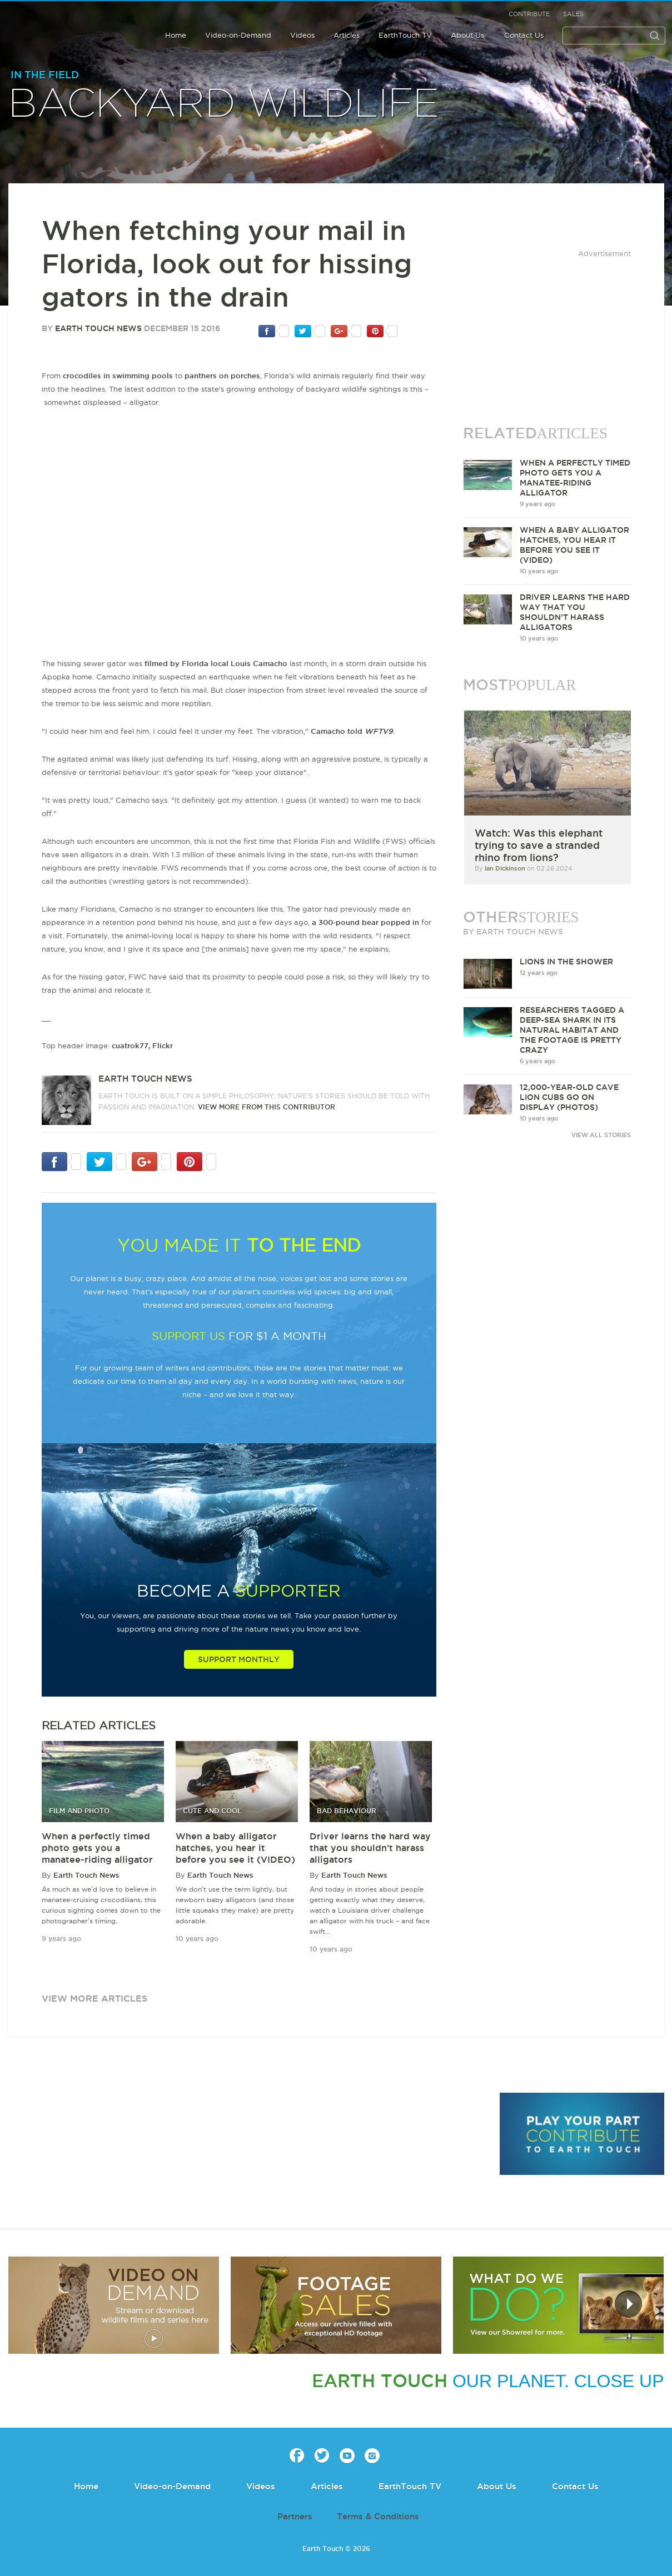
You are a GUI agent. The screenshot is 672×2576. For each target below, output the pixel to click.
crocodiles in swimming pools (118, 375)
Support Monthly (239, 1659)
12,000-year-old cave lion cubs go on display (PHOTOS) (569, 1097)
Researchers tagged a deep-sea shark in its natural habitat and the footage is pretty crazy (572, 1030)
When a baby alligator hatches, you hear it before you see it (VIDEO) (235, 1847)
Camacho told (352, 731)
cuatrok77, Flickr (142, 1045)
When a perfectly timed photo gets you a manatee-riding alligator (97, 1847)
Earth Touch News (98, 328)
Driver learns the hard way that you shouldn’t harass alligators (370, 1847)
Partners (294, 2516)
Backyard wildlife (224, 104)
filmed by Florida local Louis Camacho (216, 663)
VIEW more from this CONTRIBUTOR (266, 1107)
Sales (573, 14)
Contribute (529, 14)
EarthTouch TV (405, 35)
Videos (302, 35)
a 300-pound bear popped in (365, 922)
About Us (467, 35)
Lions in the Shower (566, 961)
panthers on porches (222, 375)
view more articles (94, 1998)
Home (175, 35)
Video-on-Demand (238, 35)
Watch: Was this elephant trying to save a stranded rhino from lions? (539, 845)
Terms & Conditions (378, 2516)
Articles (346, 35)
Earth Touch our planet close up (68, 28)
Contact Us (524, 35)
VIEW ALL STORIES (601, 1135)
